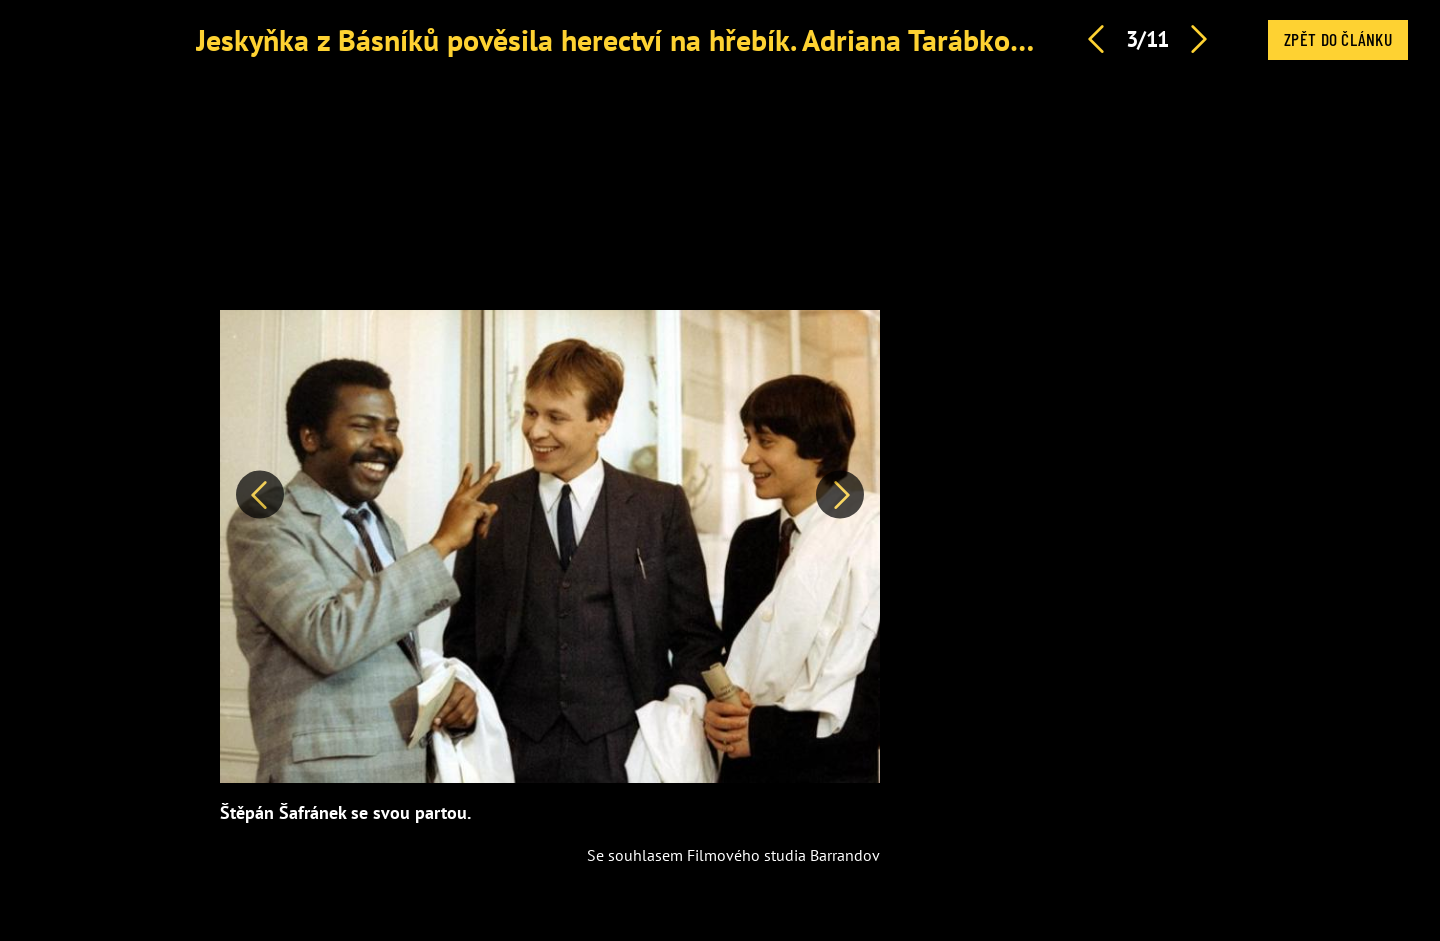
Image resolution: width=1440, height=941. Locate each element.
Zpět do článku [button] (1338, 39)
